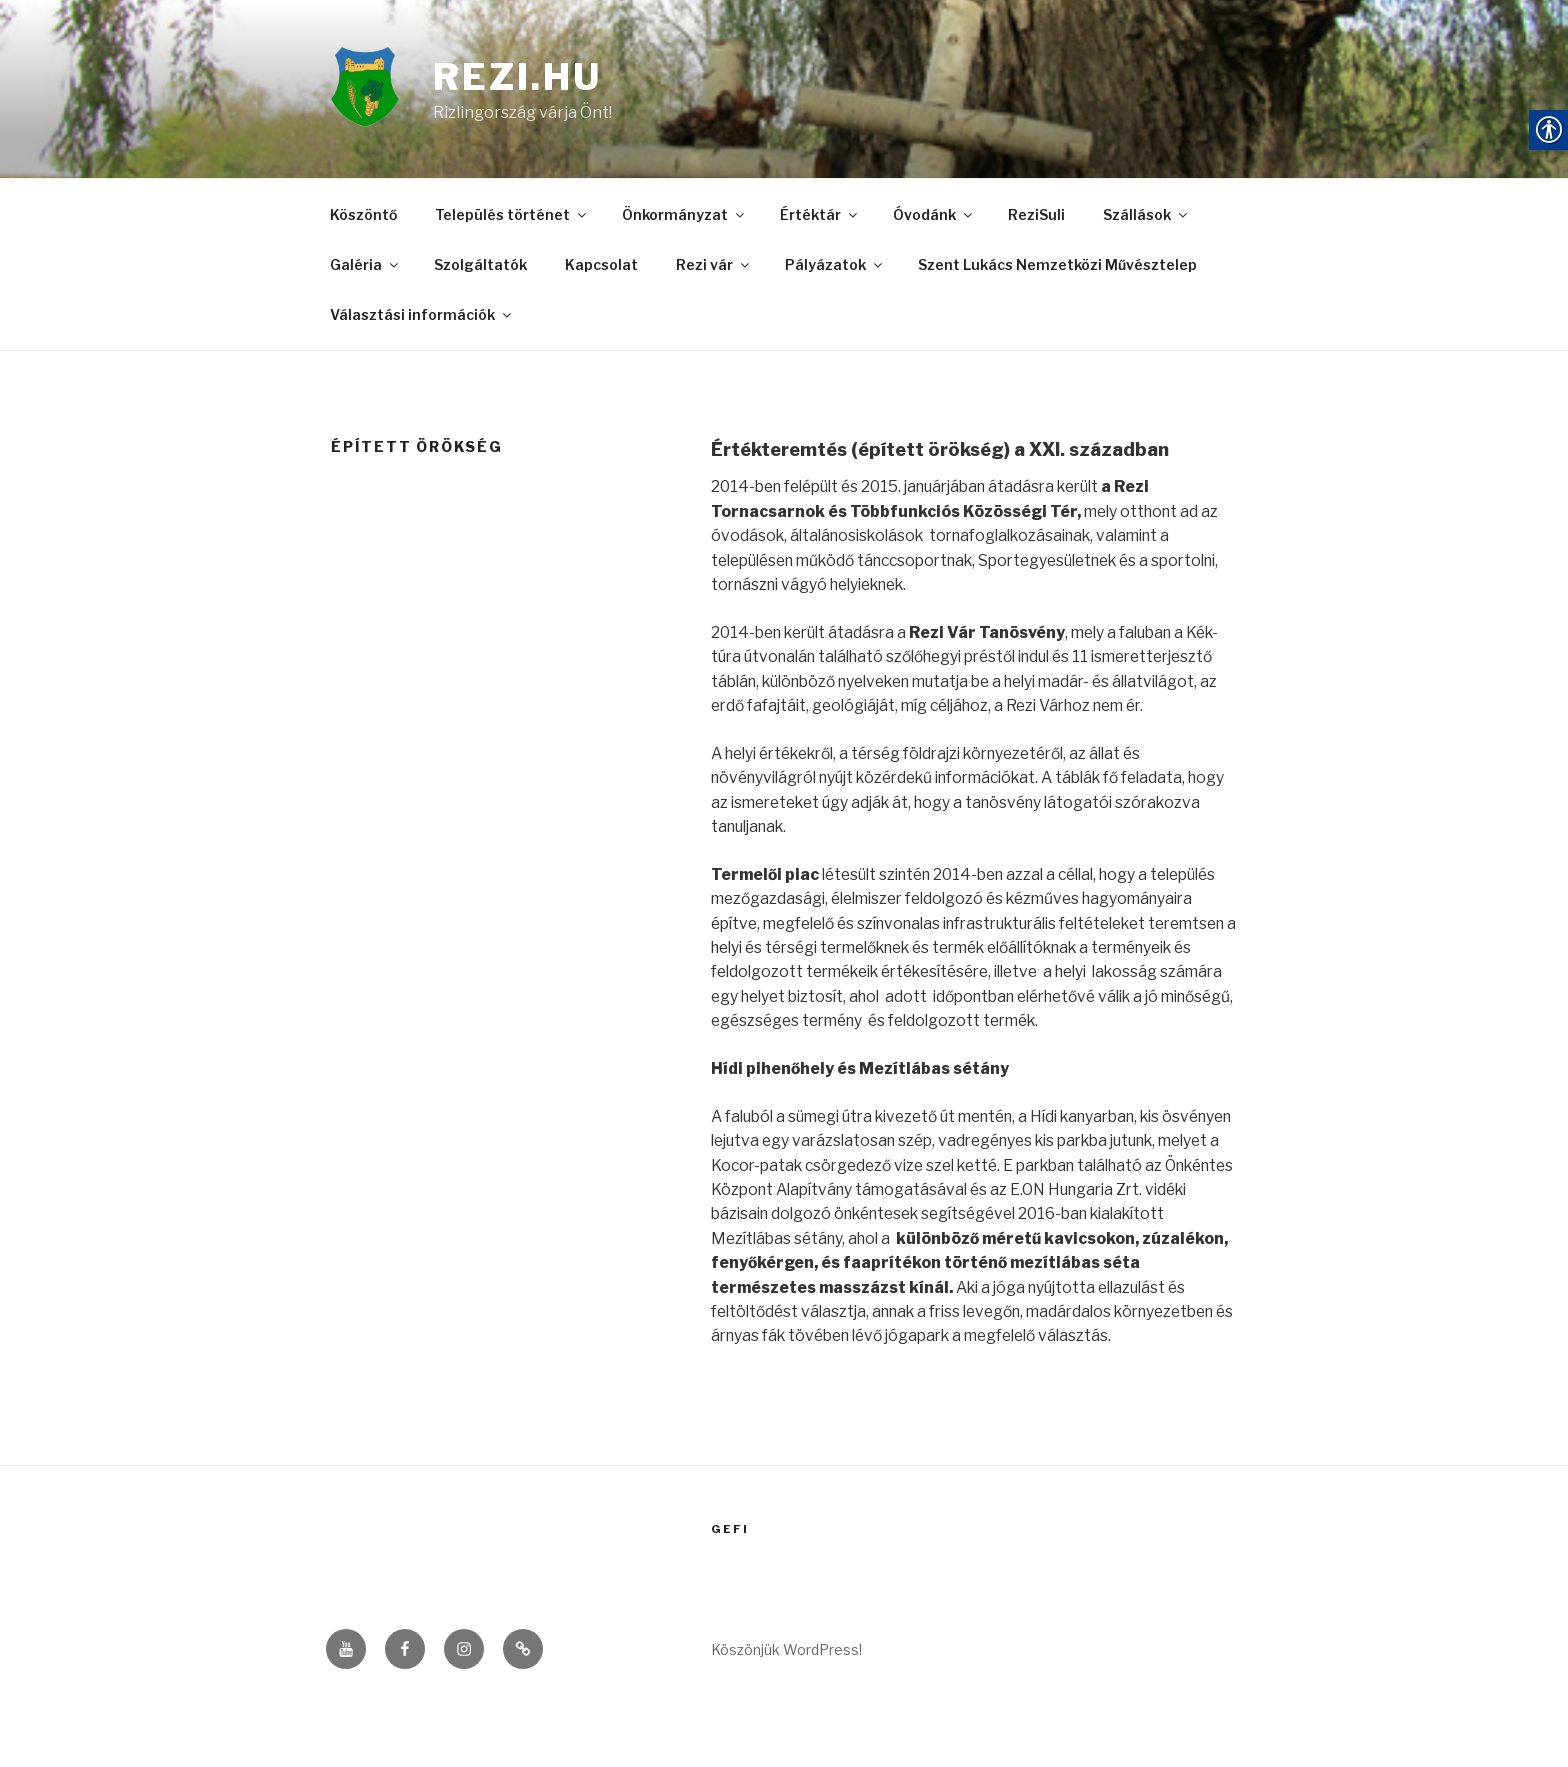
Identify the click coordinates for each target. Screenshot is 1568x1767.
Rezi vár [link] (714, 268)
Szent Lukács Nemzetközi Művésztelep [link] (1057, 268)
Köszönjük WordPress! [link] (786, 1718)
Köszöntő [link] (363, 219)
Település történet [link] (512, 219)
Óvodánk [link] (934, 219)
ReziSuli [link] (1036, 219)
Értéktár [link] (820, 219)
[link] (382, 91)
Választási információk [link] (422, 317)
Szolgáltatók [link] (480, 268)
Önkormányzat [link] (684, 219)
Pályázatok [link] (835, 268)
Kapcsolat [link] (601, 268)
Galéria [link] (365, 268)
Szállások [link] (1146, 219)
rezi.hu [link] (519, 79)
